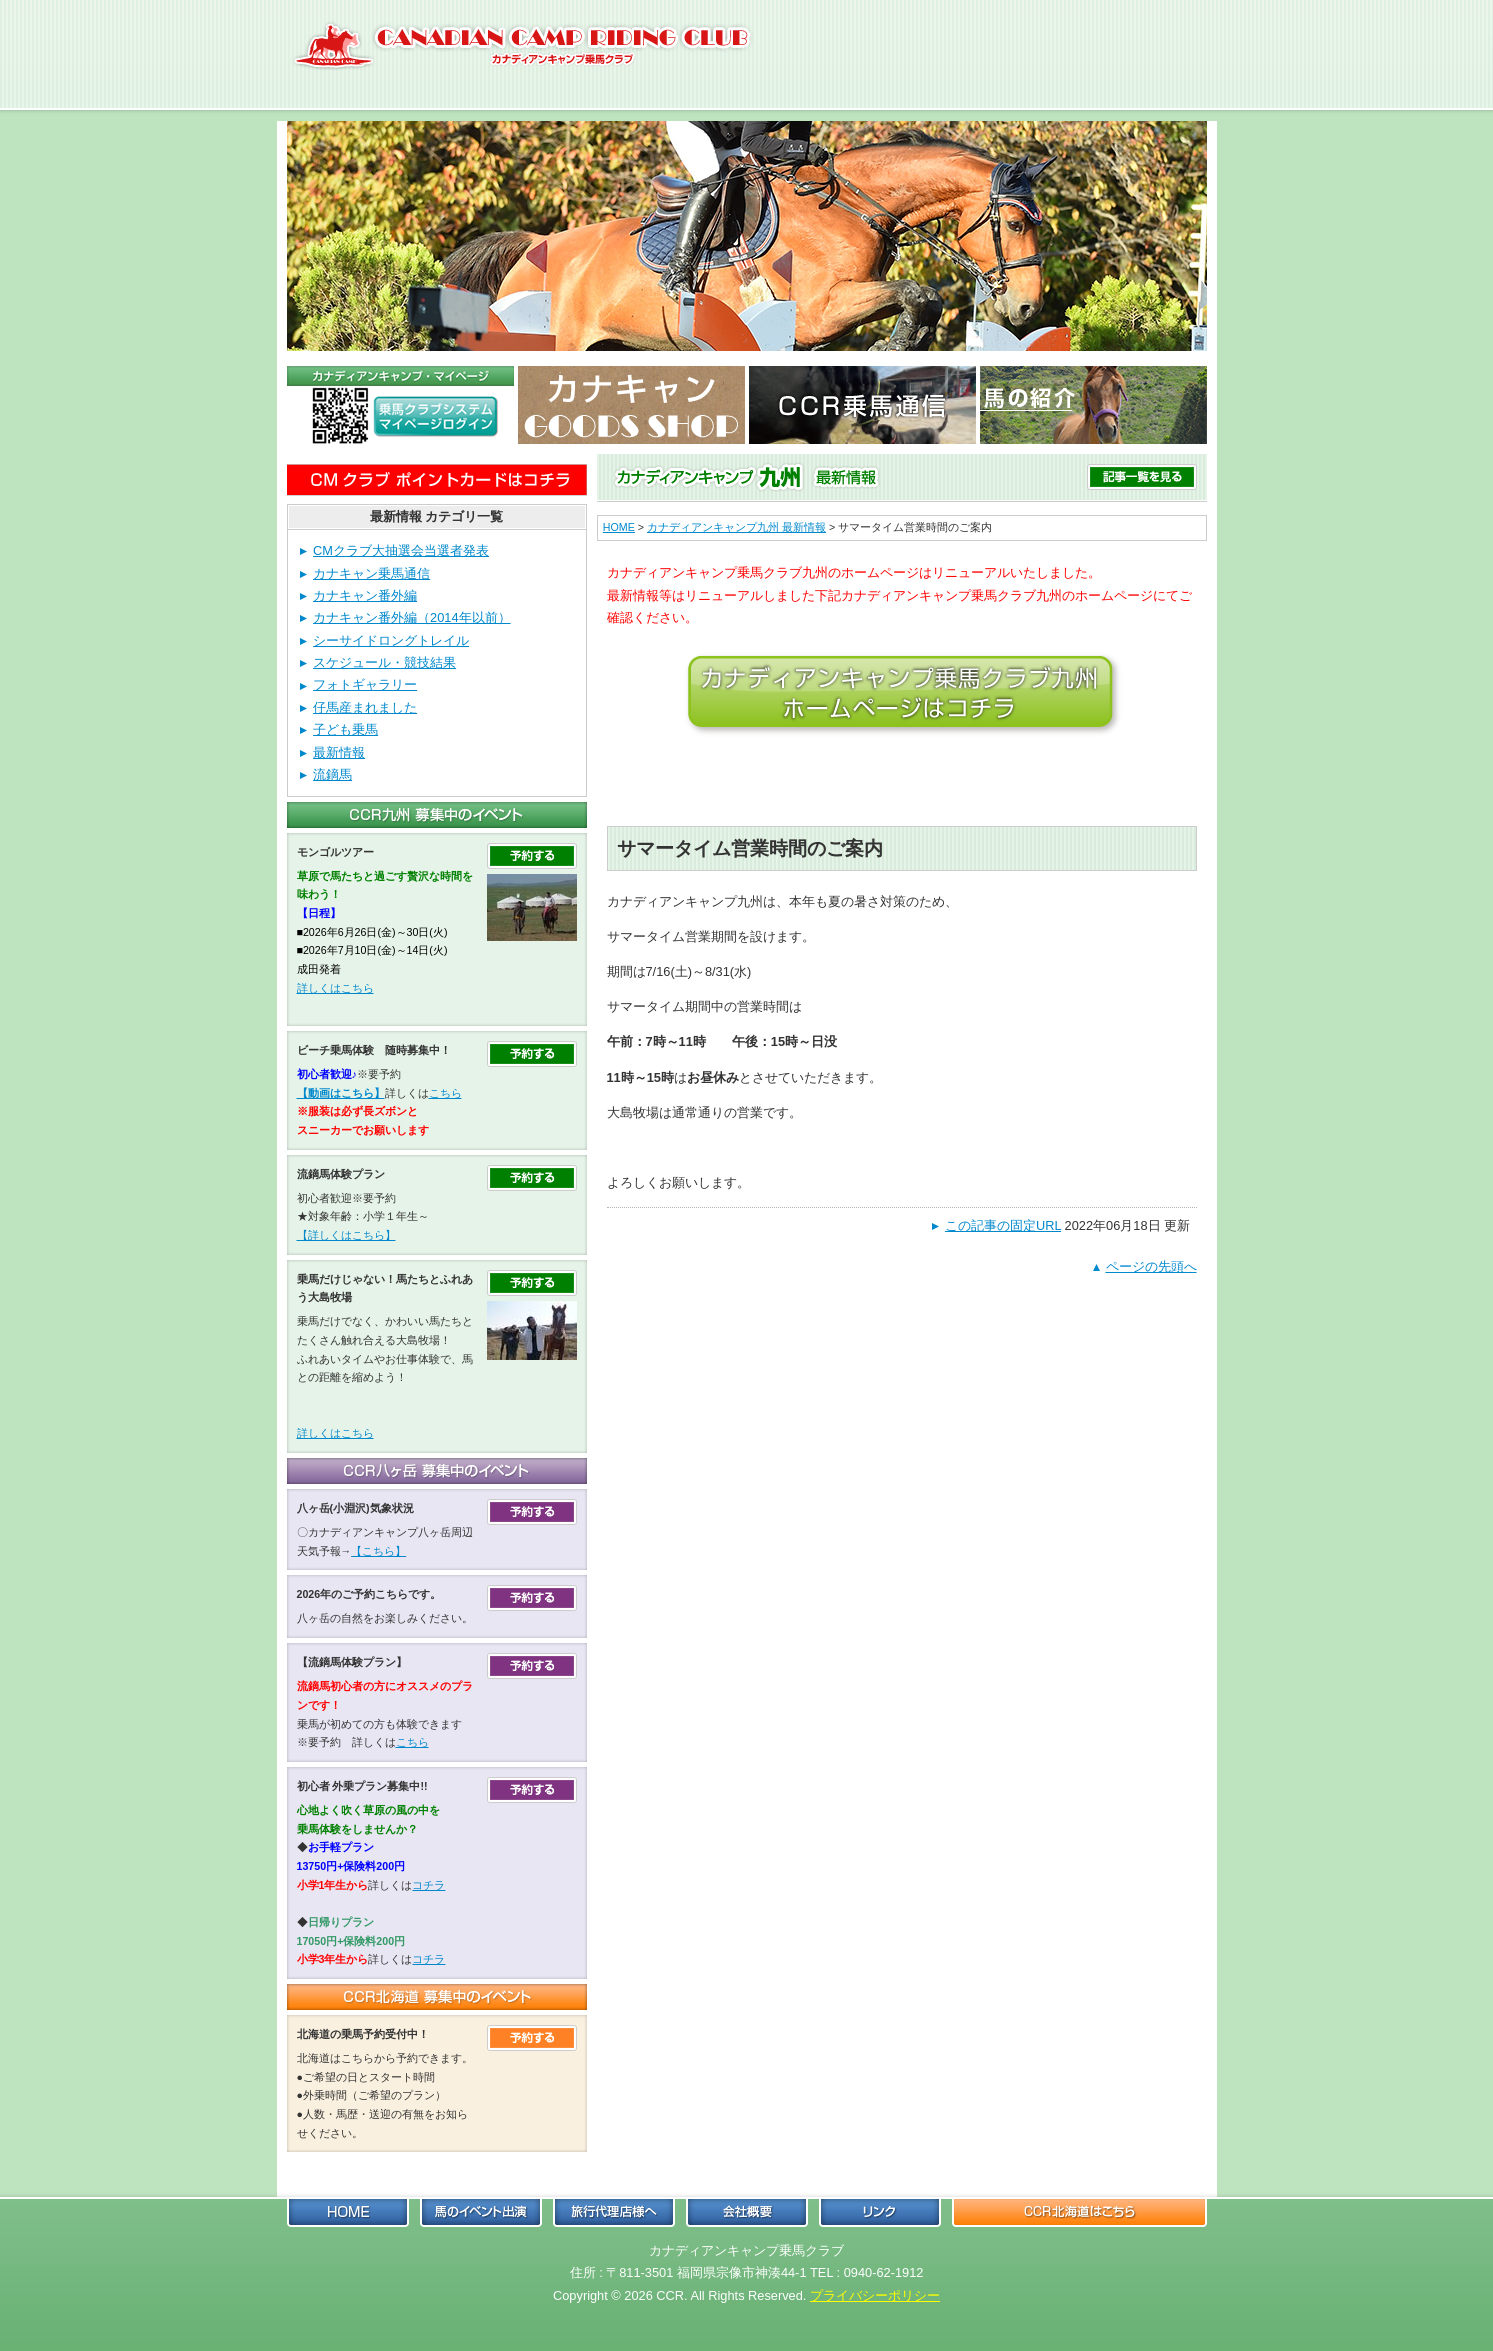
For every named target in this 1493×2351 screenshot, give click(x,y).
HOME (619, 527)
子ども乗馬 (345, 729)
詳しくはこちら (335, 988)
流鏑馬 (332, 774)
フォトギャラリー (365, 684)
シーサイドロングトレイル (391, 640)
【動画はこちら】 (341, 1093)
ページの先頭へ (1151, 1266)
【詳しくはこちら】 (346, 1235)
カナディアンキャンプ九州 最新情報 (736, 527)
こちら (445, 1093)
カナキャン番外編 (365, 595)
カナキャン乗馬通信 (371, 573)
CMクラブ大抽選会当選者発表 (401, 550)
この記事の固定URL (1003, 1225)
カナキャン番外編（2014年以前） (411, 617)
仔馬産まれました (365, 707)
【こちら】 (378, 1551)
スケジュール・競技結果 (384, 662)
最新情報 (339, 752)
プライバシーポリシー (875, 2295)
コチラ (428, 1885)
